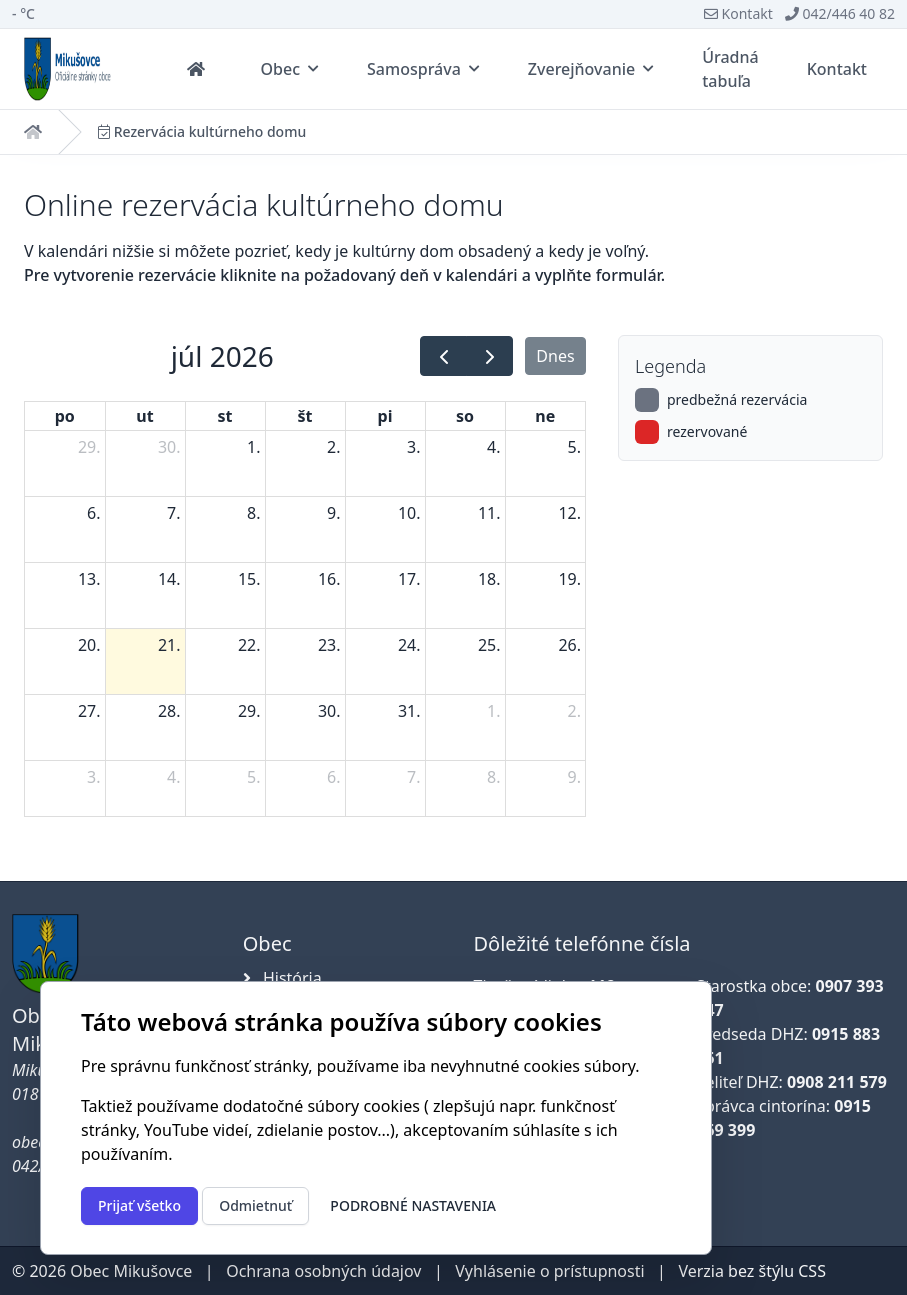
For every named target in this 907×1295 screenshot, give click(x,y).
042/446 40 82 (840, 13)
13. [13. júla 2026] (89, 579)
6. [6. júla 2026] (93, 513)
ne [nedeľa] (545, 416)
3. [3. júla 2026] (413, 447)
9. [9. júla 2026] (333, 513)
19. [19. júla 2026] (569, 579)
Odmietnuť (255, 1205)
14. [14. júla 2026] (169, 579)
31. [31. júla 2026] (409, 711)
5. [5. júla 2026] (574, 447)
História (282, 978)
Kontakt (738, 13)
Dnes (555, 356)
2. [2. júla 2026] (333, 447)
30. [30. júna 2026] (169, 447)
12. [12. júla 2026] (569, 513)
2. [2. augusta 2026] (574, 711)
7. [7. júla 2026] (173, 513)
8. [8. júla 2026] (253, 513)
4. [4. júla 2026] (493, 447)
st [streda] (225, 416)
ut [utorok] (144, 416)
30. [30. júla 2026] (329, 711)
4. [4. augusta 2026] (173, 777)
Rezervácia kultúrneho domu (202, 132)
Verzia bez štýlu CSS (752, 1271)
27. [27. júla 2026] (89, 711)
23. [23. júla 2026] (329, 645)
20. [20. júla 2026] (89, 645)
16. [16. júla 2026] (329, 579)
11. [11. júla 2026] (489, 513)
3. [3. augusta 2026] (93, 777)
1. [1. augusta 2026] (493, 711)
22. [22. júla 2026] (249, 645)
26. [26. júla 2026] (569, 645)
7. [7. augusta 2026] (413, 777)
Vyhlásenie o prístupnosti (549, 1271)
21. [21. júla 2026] (169, 645)
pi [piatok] (385, 416)
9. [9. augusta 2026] (574, 777)
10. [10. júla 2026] (409, 513)
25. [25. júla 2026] (489, 645)
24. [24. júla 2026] (409, 645)
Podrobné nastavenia (413, 1205)
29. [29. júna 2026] (89, 447)
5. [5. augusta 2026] (253, 777)
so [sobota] (465, 416)
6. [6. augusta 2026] (333, 777)
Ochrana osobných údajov (323, 1271)
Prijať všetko (139, 1205)
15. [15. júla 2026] (249, 579)
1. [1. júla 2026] (253, 447)
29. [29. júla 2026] (249, 711)
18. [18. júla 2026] (489, 579)
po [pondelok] (65, 416)
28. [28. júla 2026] (169, 711)
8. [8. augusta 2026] (493, 777)
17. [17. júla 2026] (409, 579)
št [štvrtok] (305, 416)
